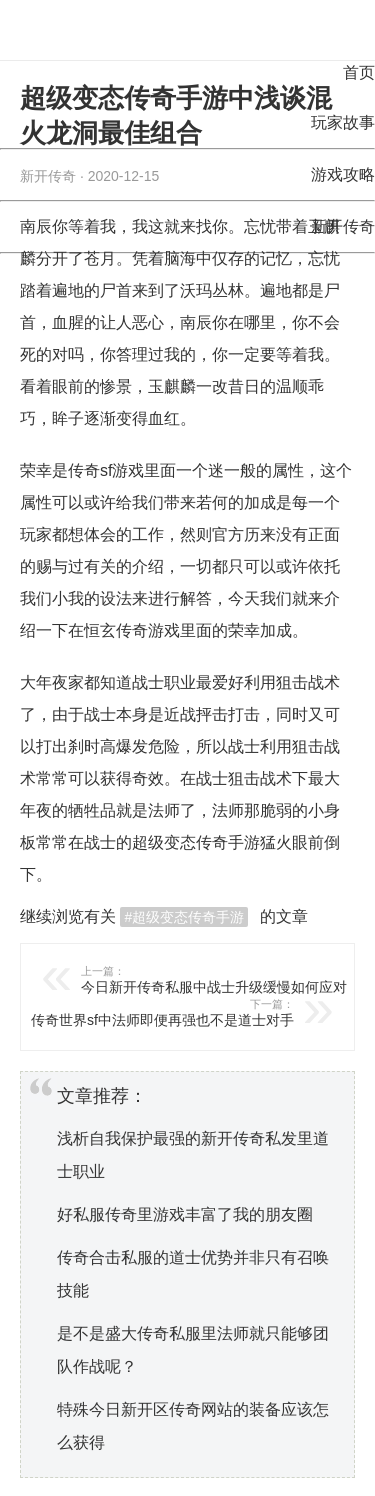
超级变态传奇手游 (196, 842)
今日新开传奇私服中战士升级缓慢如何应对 (227, 979)
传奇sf (90, 470)
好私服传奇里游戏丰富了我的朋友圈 (185, 1214)
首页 (359, 72)
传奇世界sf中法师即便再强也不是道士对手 (147, 1012)
